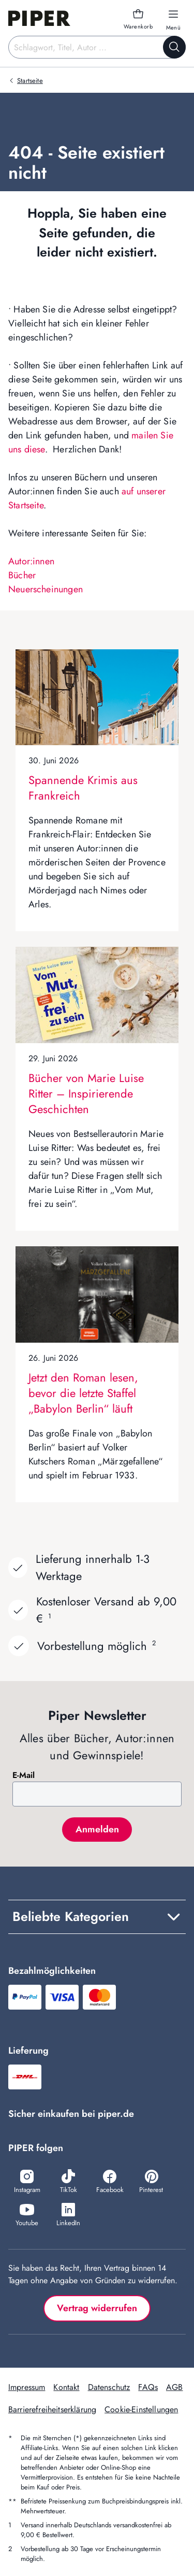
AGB (174, 2387)
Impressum (26, 2387)
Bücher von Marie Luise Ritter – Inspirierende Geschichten (86, 1093)
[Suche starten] (174, 47)
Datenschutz (109, 2387)
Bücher (22, 575)
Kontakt (66, 2387)
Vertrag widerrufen (97, 2308)
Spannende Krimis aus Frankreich (83, 788)
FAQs (148, 2387)
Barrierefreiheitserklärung (52, 2409)
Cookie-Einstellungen (141, 2409)
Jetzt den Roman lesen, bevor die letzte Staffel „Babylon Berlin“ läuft (83, 1393)
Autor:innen (31, 561)
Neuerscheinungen (45, 589)
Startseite (30, 81)
